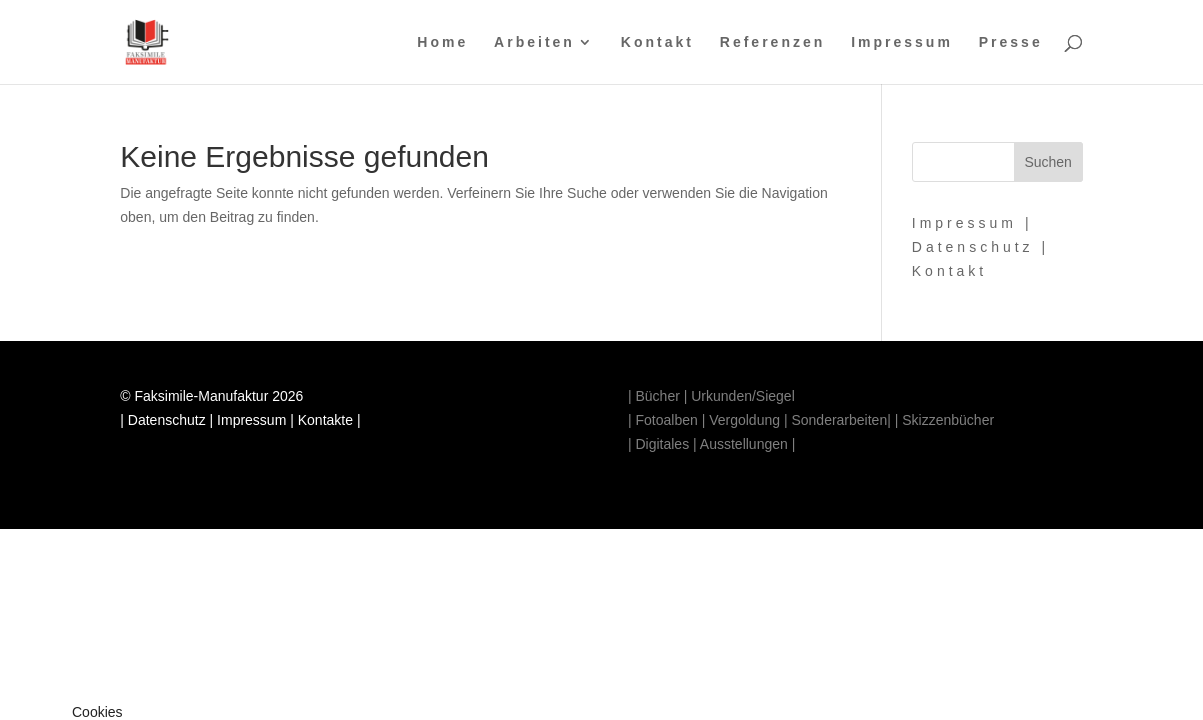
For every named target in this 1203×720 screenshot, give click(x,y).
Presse (1011, 42)
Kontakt (657, 42)
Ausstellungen (744, 444)
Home (442, 42)
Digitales (662, 444)
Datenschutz (973, 247)
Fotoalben (666, 420)
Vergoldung (744, 420)
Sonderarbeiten (839, 420)
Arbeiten (534, 42)
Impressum (902, 42)
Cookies (97, 712)
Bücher (657, 396)
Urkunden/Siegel (743, 396)
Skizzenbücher (946, 420)
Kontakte (325, 420)
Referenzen (772, 42)
